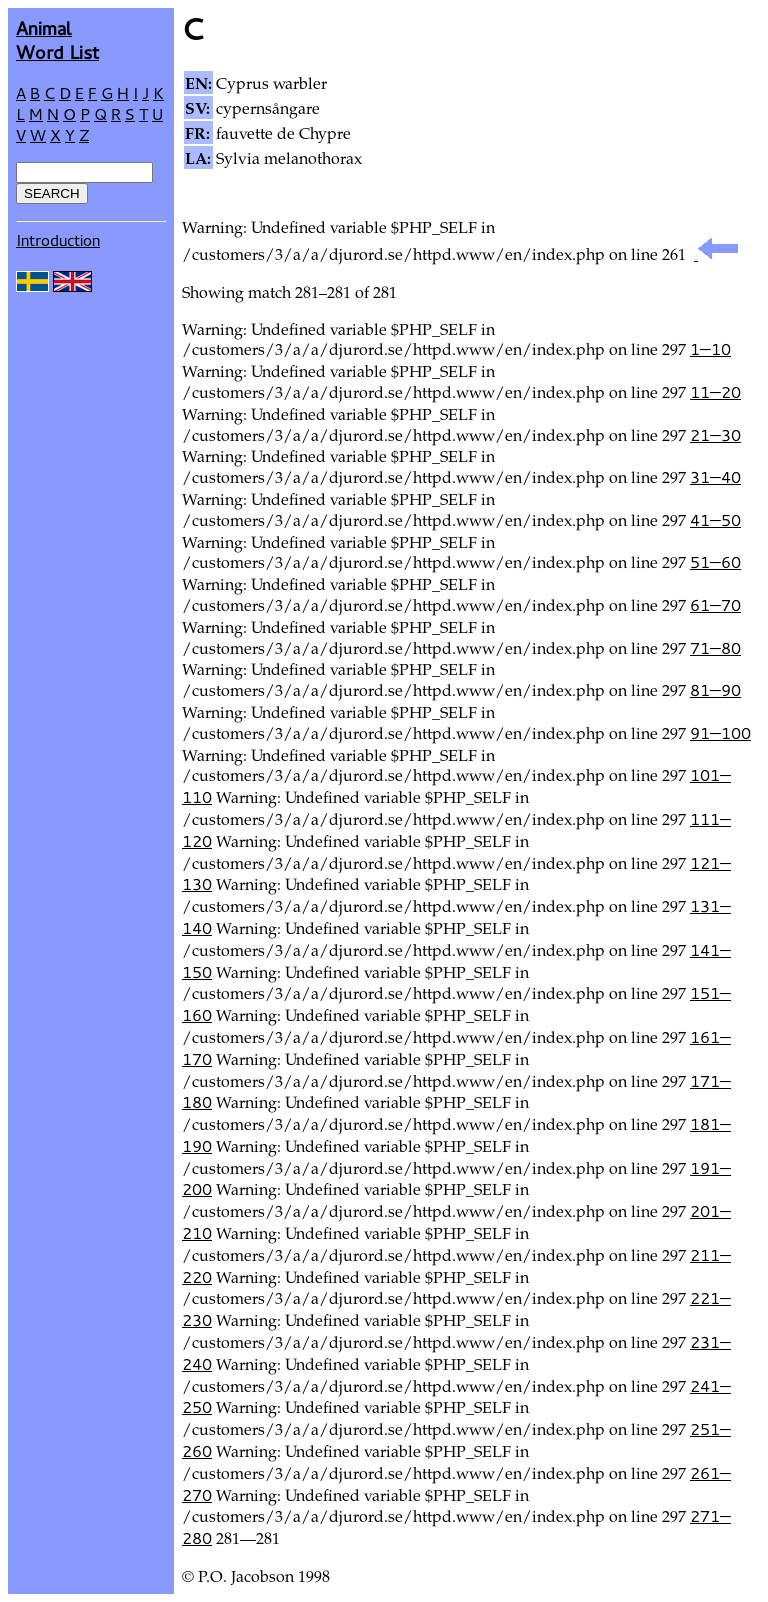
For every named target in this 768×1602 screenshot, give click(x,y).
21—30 (715, 435)
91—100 (720, 733)
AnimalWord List (57, 39)
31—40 (715, 477)
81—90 (715, 690)
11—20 (715, 392)
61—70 (715, 605)
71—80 (715, 648)
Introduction (58, 240)
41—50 (715, 520)
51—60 (715, 562)
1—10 (710, 349)
